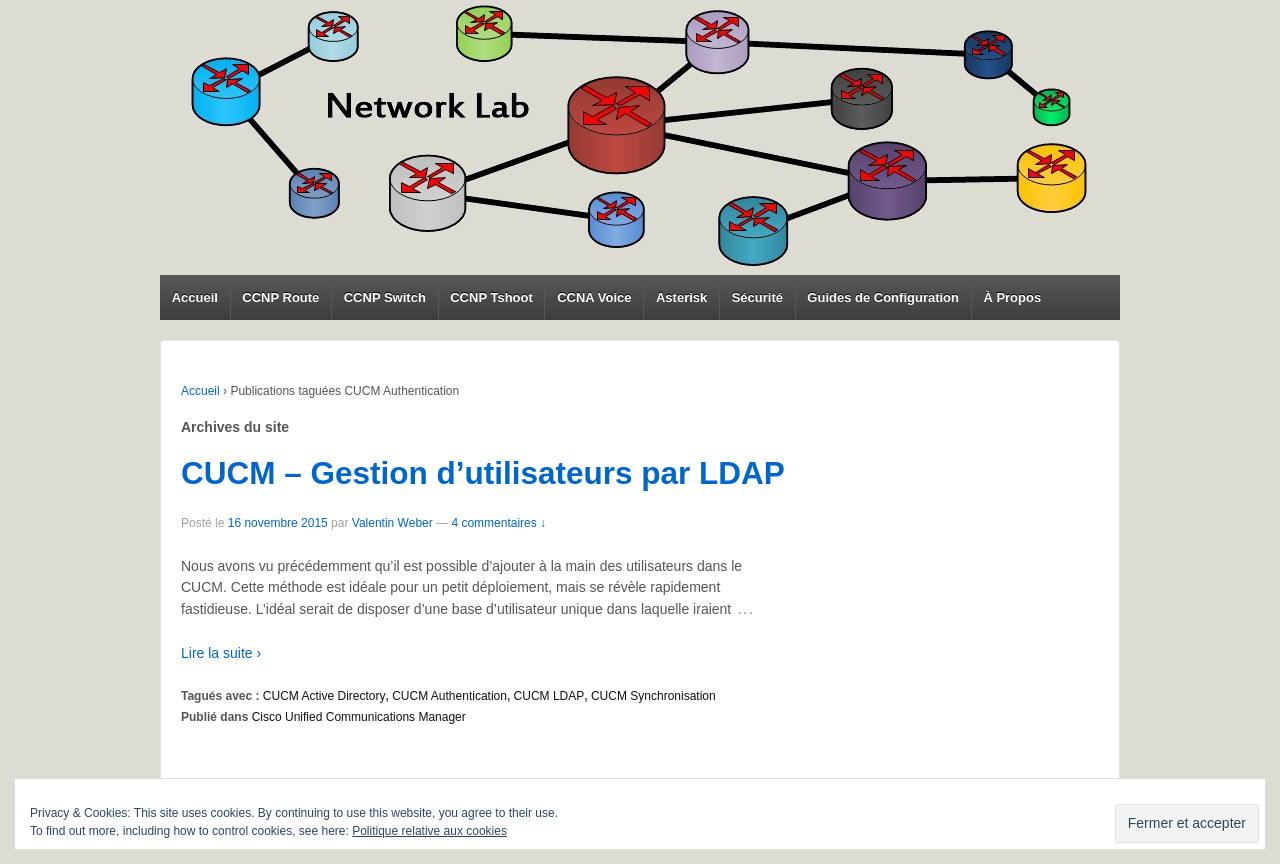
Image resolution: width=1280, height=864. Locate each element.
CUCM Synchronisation (653, 696)
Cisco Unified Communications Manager (359, 717)
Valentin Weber (392, 523)
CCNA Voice (594, 297)
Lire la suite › (221, 653)
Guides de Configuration (883, 297)
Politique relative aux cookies (429, 831)
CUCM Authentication (449, 696)
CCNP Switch (385, 297)
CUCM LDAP (549, 696)
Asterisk (681, 297)
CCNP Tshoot (491, 297)
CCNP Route (280, 297)
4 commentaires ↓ (498, 523)
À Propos (1012, 297)
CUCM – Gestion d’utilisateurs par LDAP (483, 473)
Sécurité (757, 297)
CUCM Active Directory (324, 696)
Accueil (195, 297)
